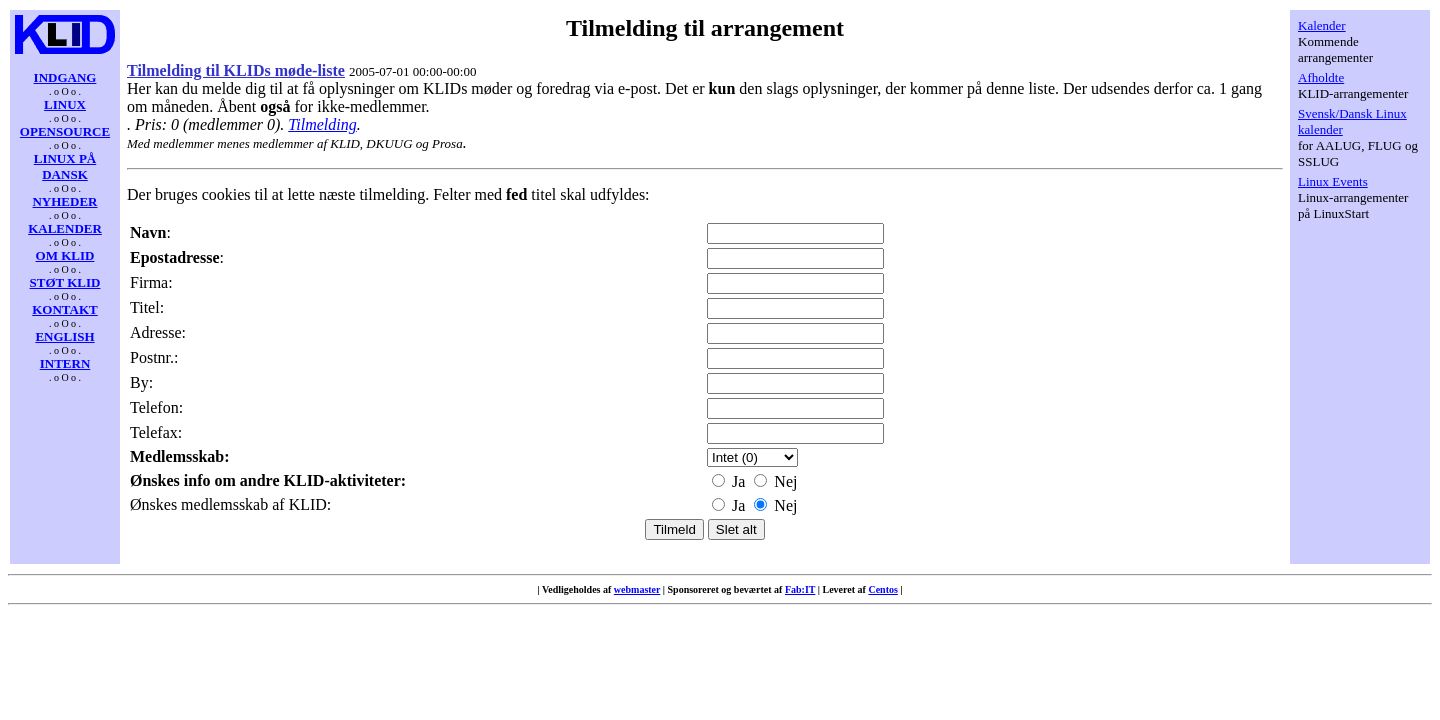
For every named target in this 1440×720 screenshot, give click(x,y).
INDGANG (65, 77)
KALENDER (65, 228)
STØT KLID (65, 282)
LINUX (65, 104)
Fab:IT (800, 589)
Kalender (1322, 25)
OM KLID (65, 255)
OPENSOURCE (65, 131)
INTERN (65, 363)
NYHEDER (64, 201)
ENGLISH (64, 336)
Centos (882, 589)
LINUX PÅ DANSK (65, 166)
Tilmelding (322, 124)
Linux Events (1333, 181)
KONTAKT (65, 309)
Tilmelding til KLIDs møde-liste (236, 70)
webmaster (637, 589)
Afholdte (1321, 77)
